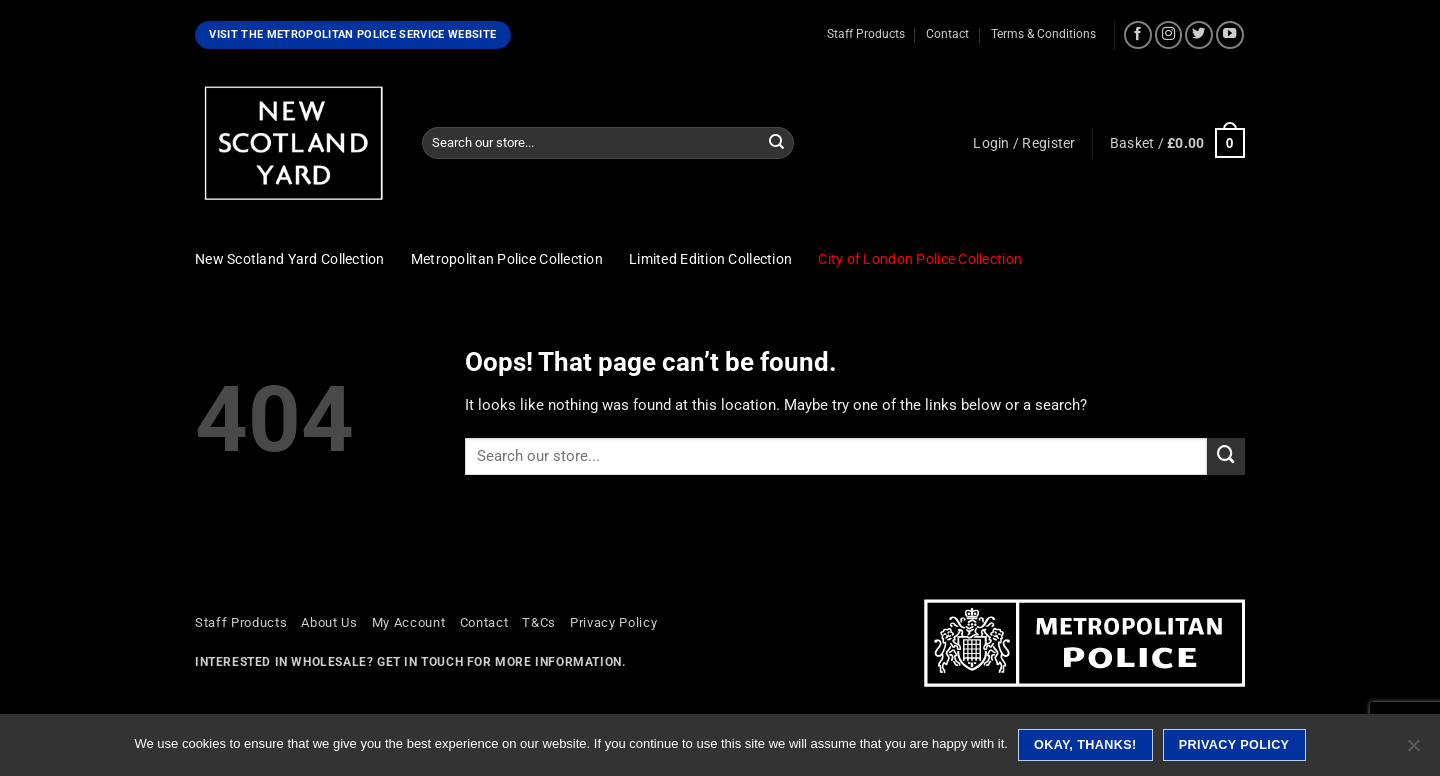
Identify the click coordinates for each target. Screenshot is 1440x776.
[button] (1024, 143)
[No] (1413, 751)
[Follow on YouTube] (1230, 35)
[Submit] (776, 143)
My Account (409, 622)
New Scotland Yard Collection (290, 259)
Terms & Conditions (1043, 34)
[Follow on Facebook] (1138, 35)
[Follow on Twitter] (1199, 35)
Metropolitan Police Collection (507, 259)
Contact (947, 34)
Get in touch (420, 662)
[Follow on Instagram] (1169, 35)
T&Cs (539, 622)
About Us (329, 622)
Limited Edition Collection (710, 259)
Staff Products (866, 34)
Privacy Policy (613, 622)
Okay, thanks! (1085, 745)
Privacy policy (1234, 745)
